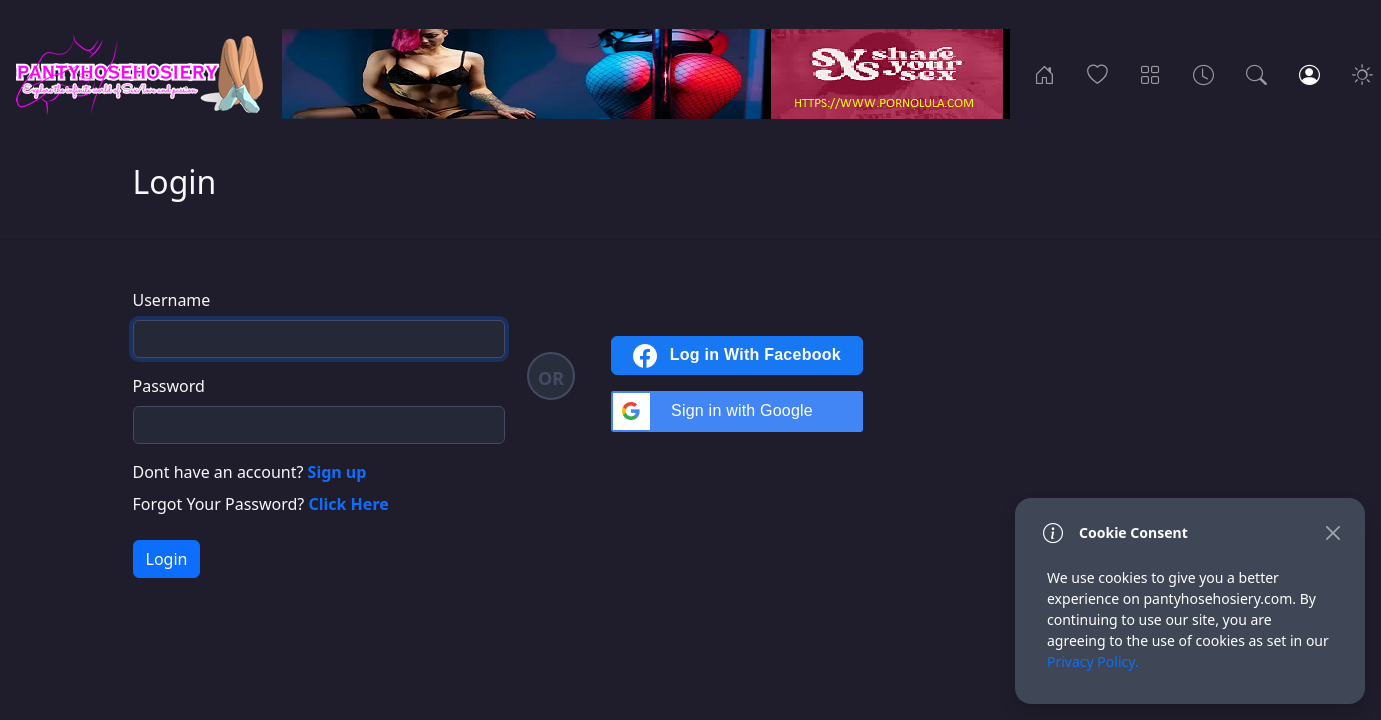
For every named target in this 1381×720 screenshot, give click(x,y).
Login (167, 559)
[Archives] (1203, 74)
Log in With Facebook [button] (737, 356)
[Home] (1044, 74)
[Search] (1256, 74)
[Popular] (1097, 74)
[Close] (1332, 532)
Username (172, 300)
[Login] (1309, 74)
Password (169, 386)
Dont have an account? (250, 472)
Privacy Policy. (1093, 661)
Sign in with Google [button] (713, 411)
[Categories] (1150, 74)
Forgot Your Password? (261, 504)
